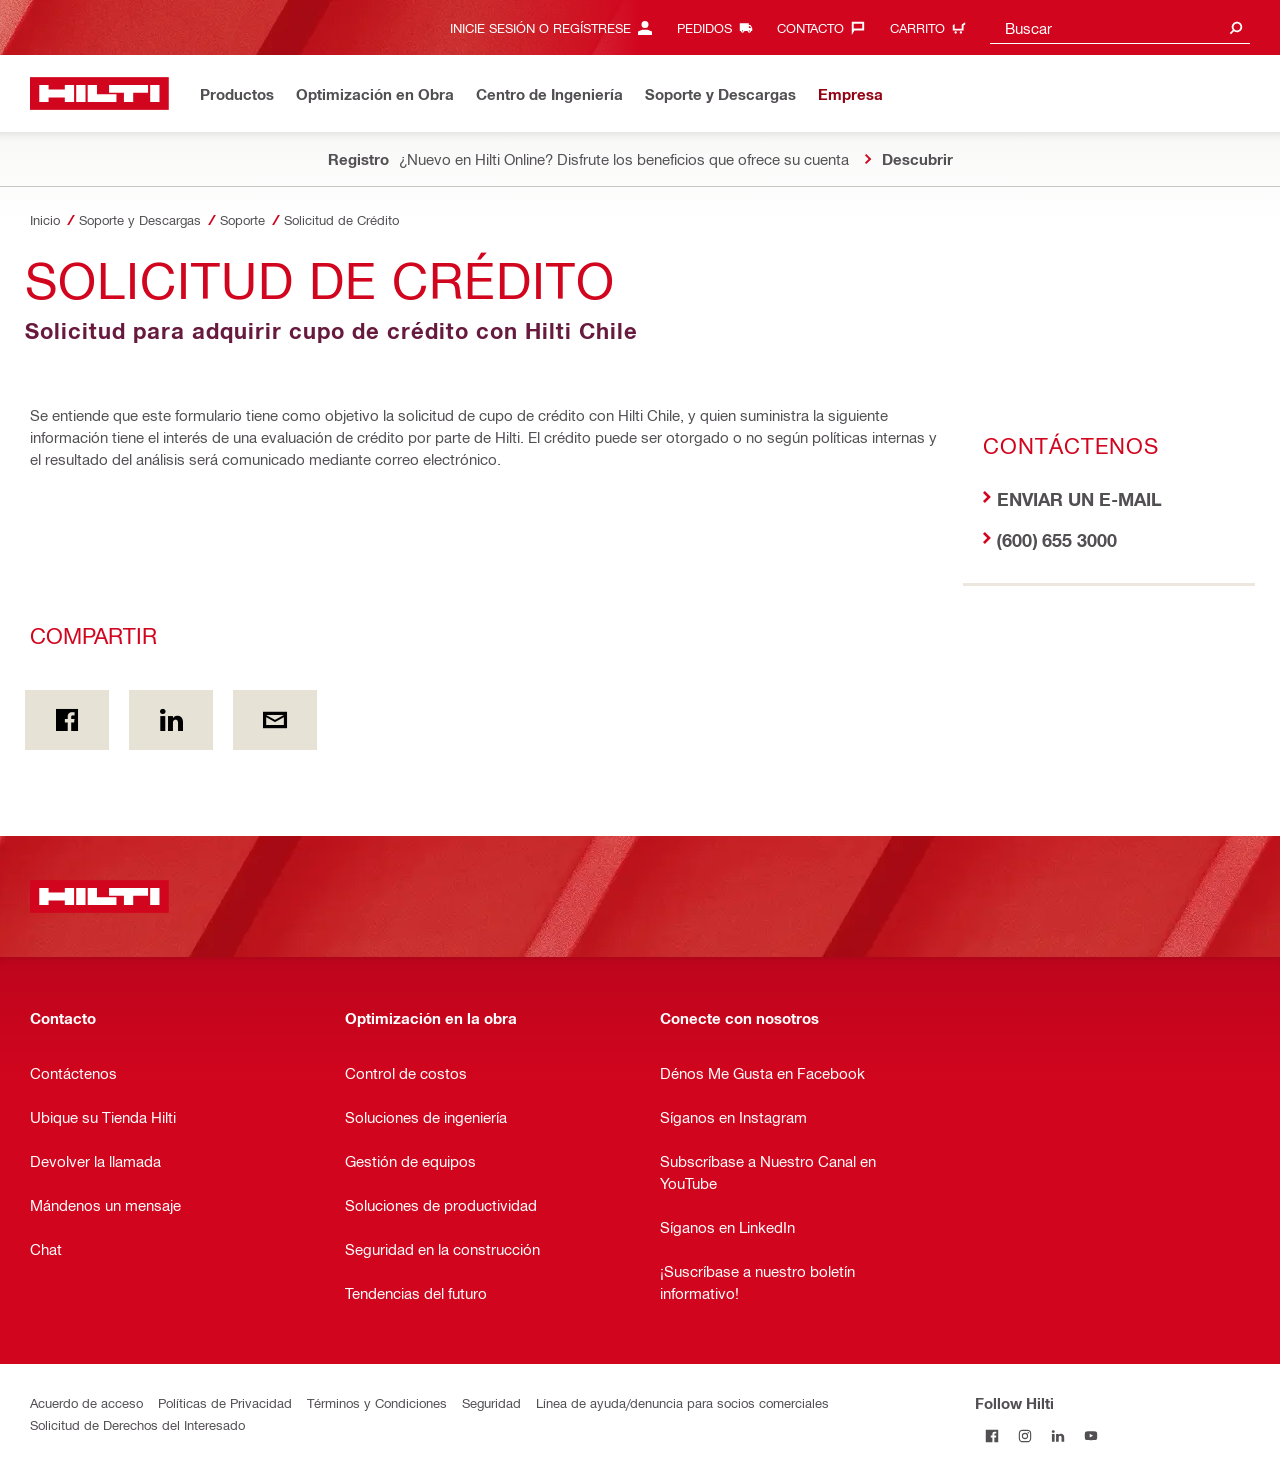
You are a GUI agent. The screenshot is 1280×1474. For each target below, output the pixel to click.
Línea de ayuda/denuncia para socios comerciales (682, 1402)
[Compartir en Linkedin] (171, 720)
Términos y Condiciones (377, 1402)
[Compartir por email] (275, 720)
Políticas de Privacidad (225, 1402)
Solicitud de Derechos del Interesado (137, 1424)
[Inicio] (99, 93)
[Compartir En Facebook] (67, 720)
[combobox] (1120, 27)
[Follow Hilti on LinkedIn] (1057, 1435)
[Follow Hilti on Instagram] (1024, 1435)
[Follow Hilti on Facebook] (991, 1435)
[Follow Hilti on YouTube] (1090, 1435)
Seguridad (491, 1402)
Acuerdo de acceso (86, 1402)
